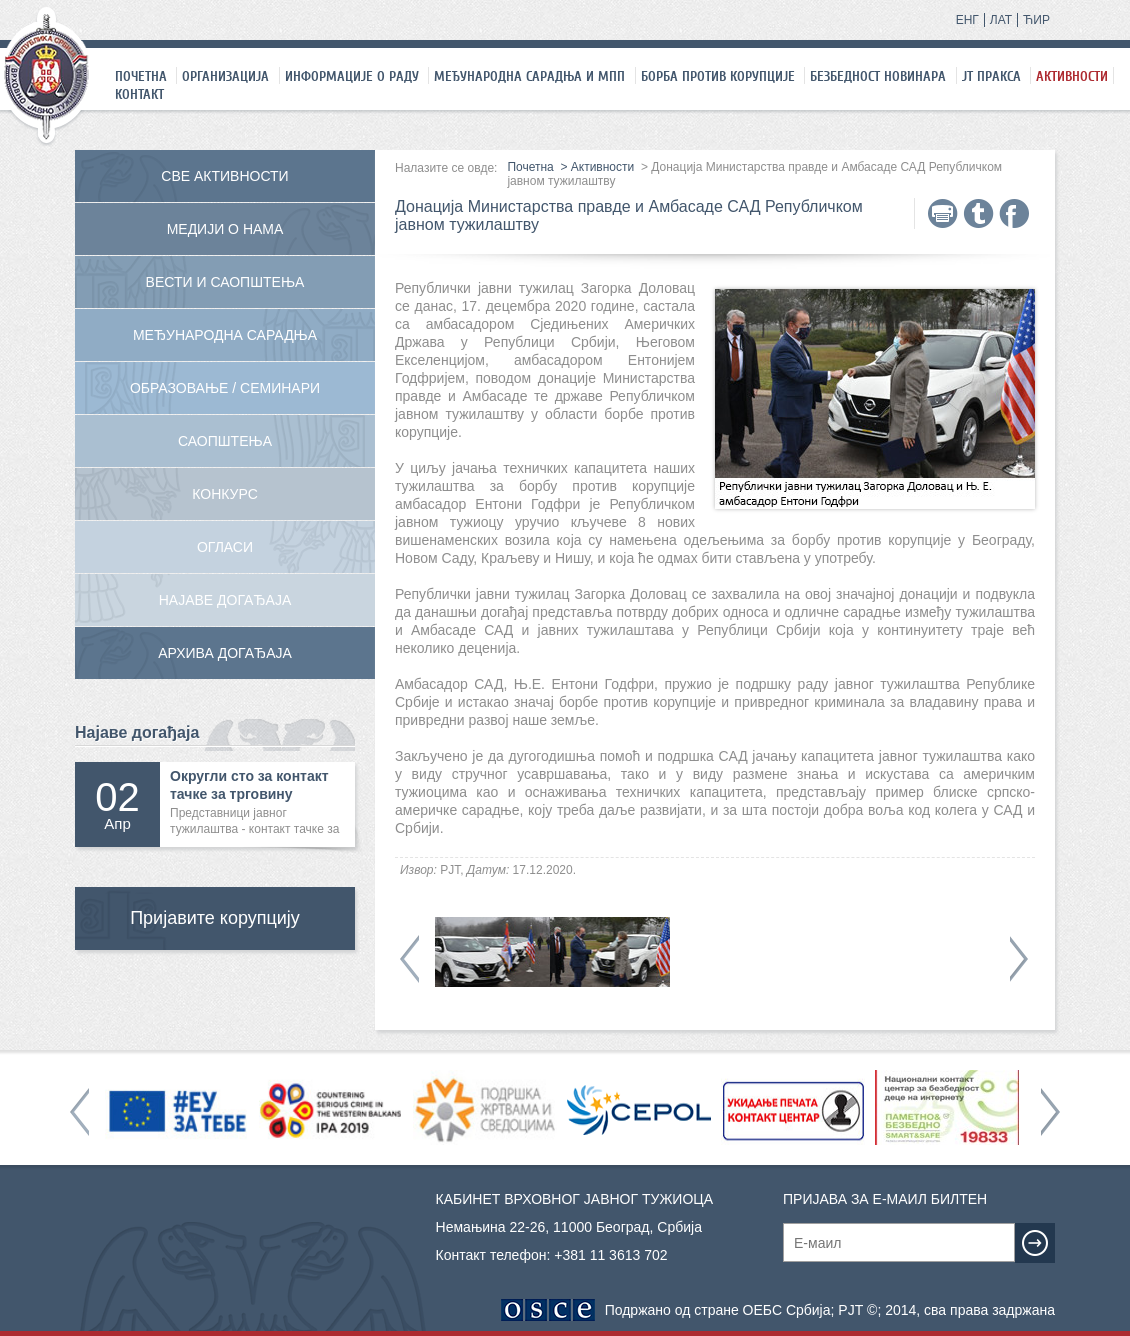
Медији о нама (225, 229)
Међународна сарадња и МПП (529, 76)
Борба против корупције (718, 76)
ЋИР (1036, 20)
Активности (1072, 76)
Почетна (141, 76)
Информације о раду (352, 76)
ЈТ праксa (991, 76)
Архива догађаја (225, 653)
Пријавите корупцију (215, 918)
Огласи (225, 547)
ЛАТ (1001, 20)
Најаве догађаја (225, 600)
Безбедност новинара (878, 76)
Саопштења (225, 441)
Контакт (139, 94)
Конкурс (225, 494)
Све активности (224, 176)
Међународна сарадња (225, 335)
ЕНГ (967, 20)
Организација (225, 76)
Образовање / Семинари (225, 388)
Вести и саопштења (225, 282)
